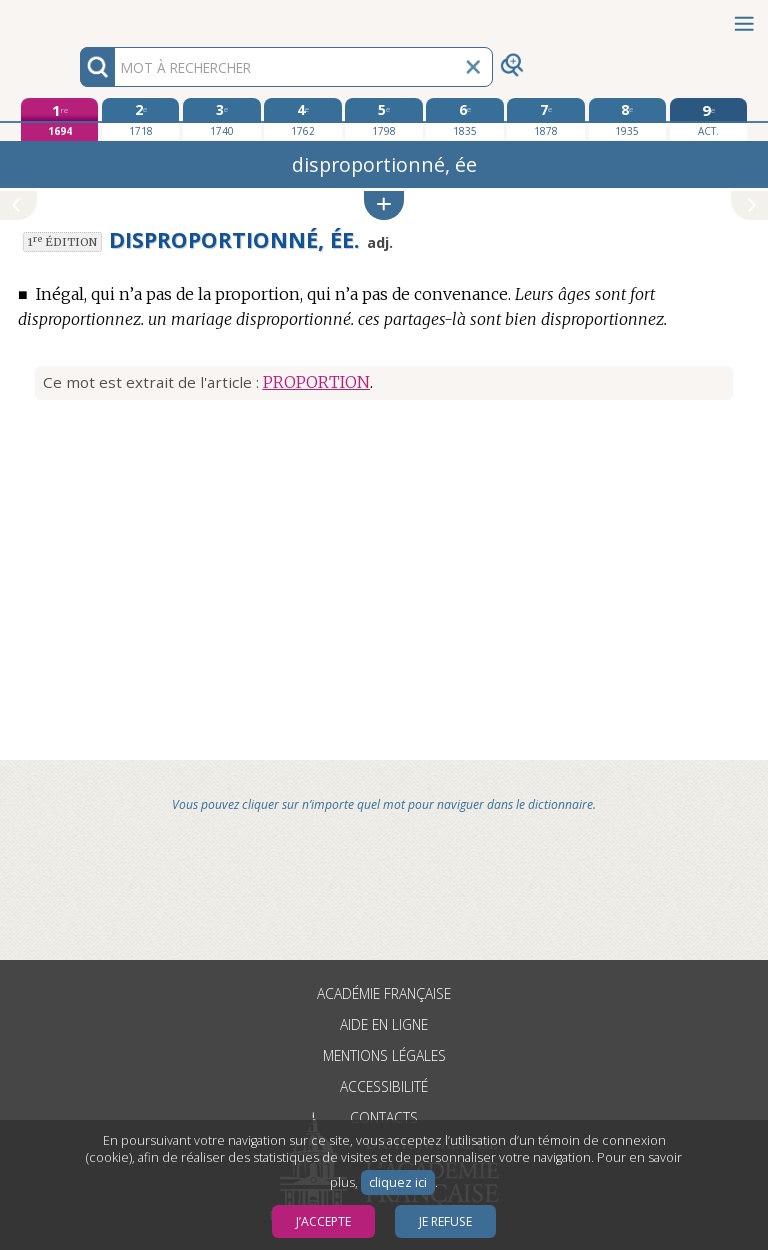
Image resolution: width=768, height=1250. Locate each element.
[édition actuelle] (708, 119)
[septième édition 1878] (545, 119)
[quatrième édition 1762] (302, 119)
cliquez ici (398, 1182)
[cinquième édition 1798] (383, 119)
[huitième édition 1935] (627, 119)
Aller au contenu (78, 17)
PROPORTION (316, 382)
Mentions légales (384, 1055)
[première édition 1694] (59, 119)
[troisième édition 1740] (221, 119)
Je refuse (445, 1221)
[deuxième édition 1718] (140, 119)
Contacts (384, 1117)
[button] (384, 205)
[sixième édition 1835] (464, 119)
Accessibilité (384, 1086)
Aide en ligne (384, 1024)
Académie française (384, 993)
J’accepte (323, 1221)
